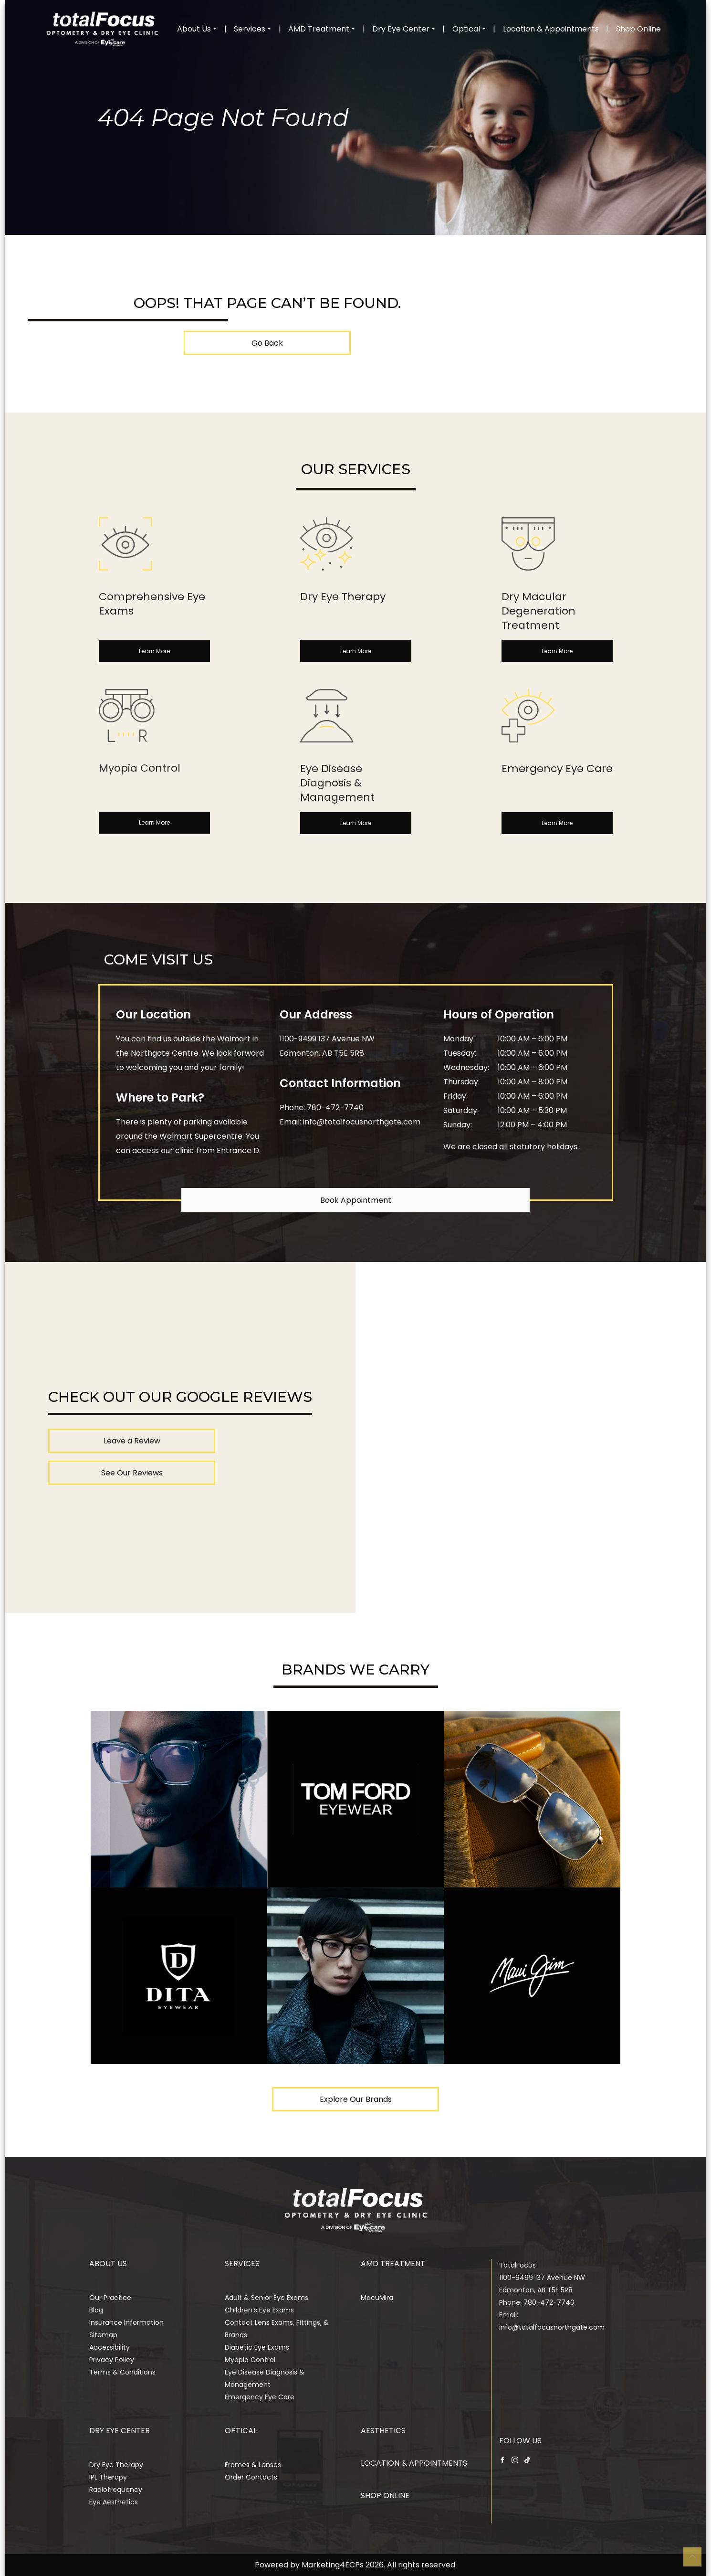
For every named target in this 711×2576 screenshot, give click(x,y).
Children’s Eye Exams (259, 2310)
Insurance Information (126, 2322)
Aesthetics (383, 2430)
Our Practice (110, 2297)
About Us (194, 28)
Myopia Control (250, 2359)
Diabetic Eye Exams (257, 2347)
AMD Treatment (318, 28)
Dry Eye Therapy (116, 2465)
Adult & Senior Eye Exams (266, 2297)
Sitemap (103, 2335)
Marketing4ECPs (333, 2564)
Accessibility (109, 2347)
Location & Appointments (551, 28)
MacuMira (377, 2297)
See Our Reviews (132, 1472)
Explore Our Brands (356, 2099)
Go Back (267, 343)
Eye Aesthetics (113, 2502)
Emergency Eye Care (259, 2397)
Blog (96, 2310)
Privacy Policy (111, 2359)
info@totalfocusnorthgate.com (361, 1121)
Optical (466, 28)
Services (249, 28)
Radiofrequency (115, 2489)
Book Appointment (355, 1200)
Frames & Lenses (253, 2465)
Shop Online (638, 28)
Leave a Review (132, 1440)
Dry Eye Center (400, 28)
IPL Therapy (108, 2477)
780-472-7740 (335, 1107)
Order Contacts (251, 2477)
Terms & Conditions (122, 2372)
